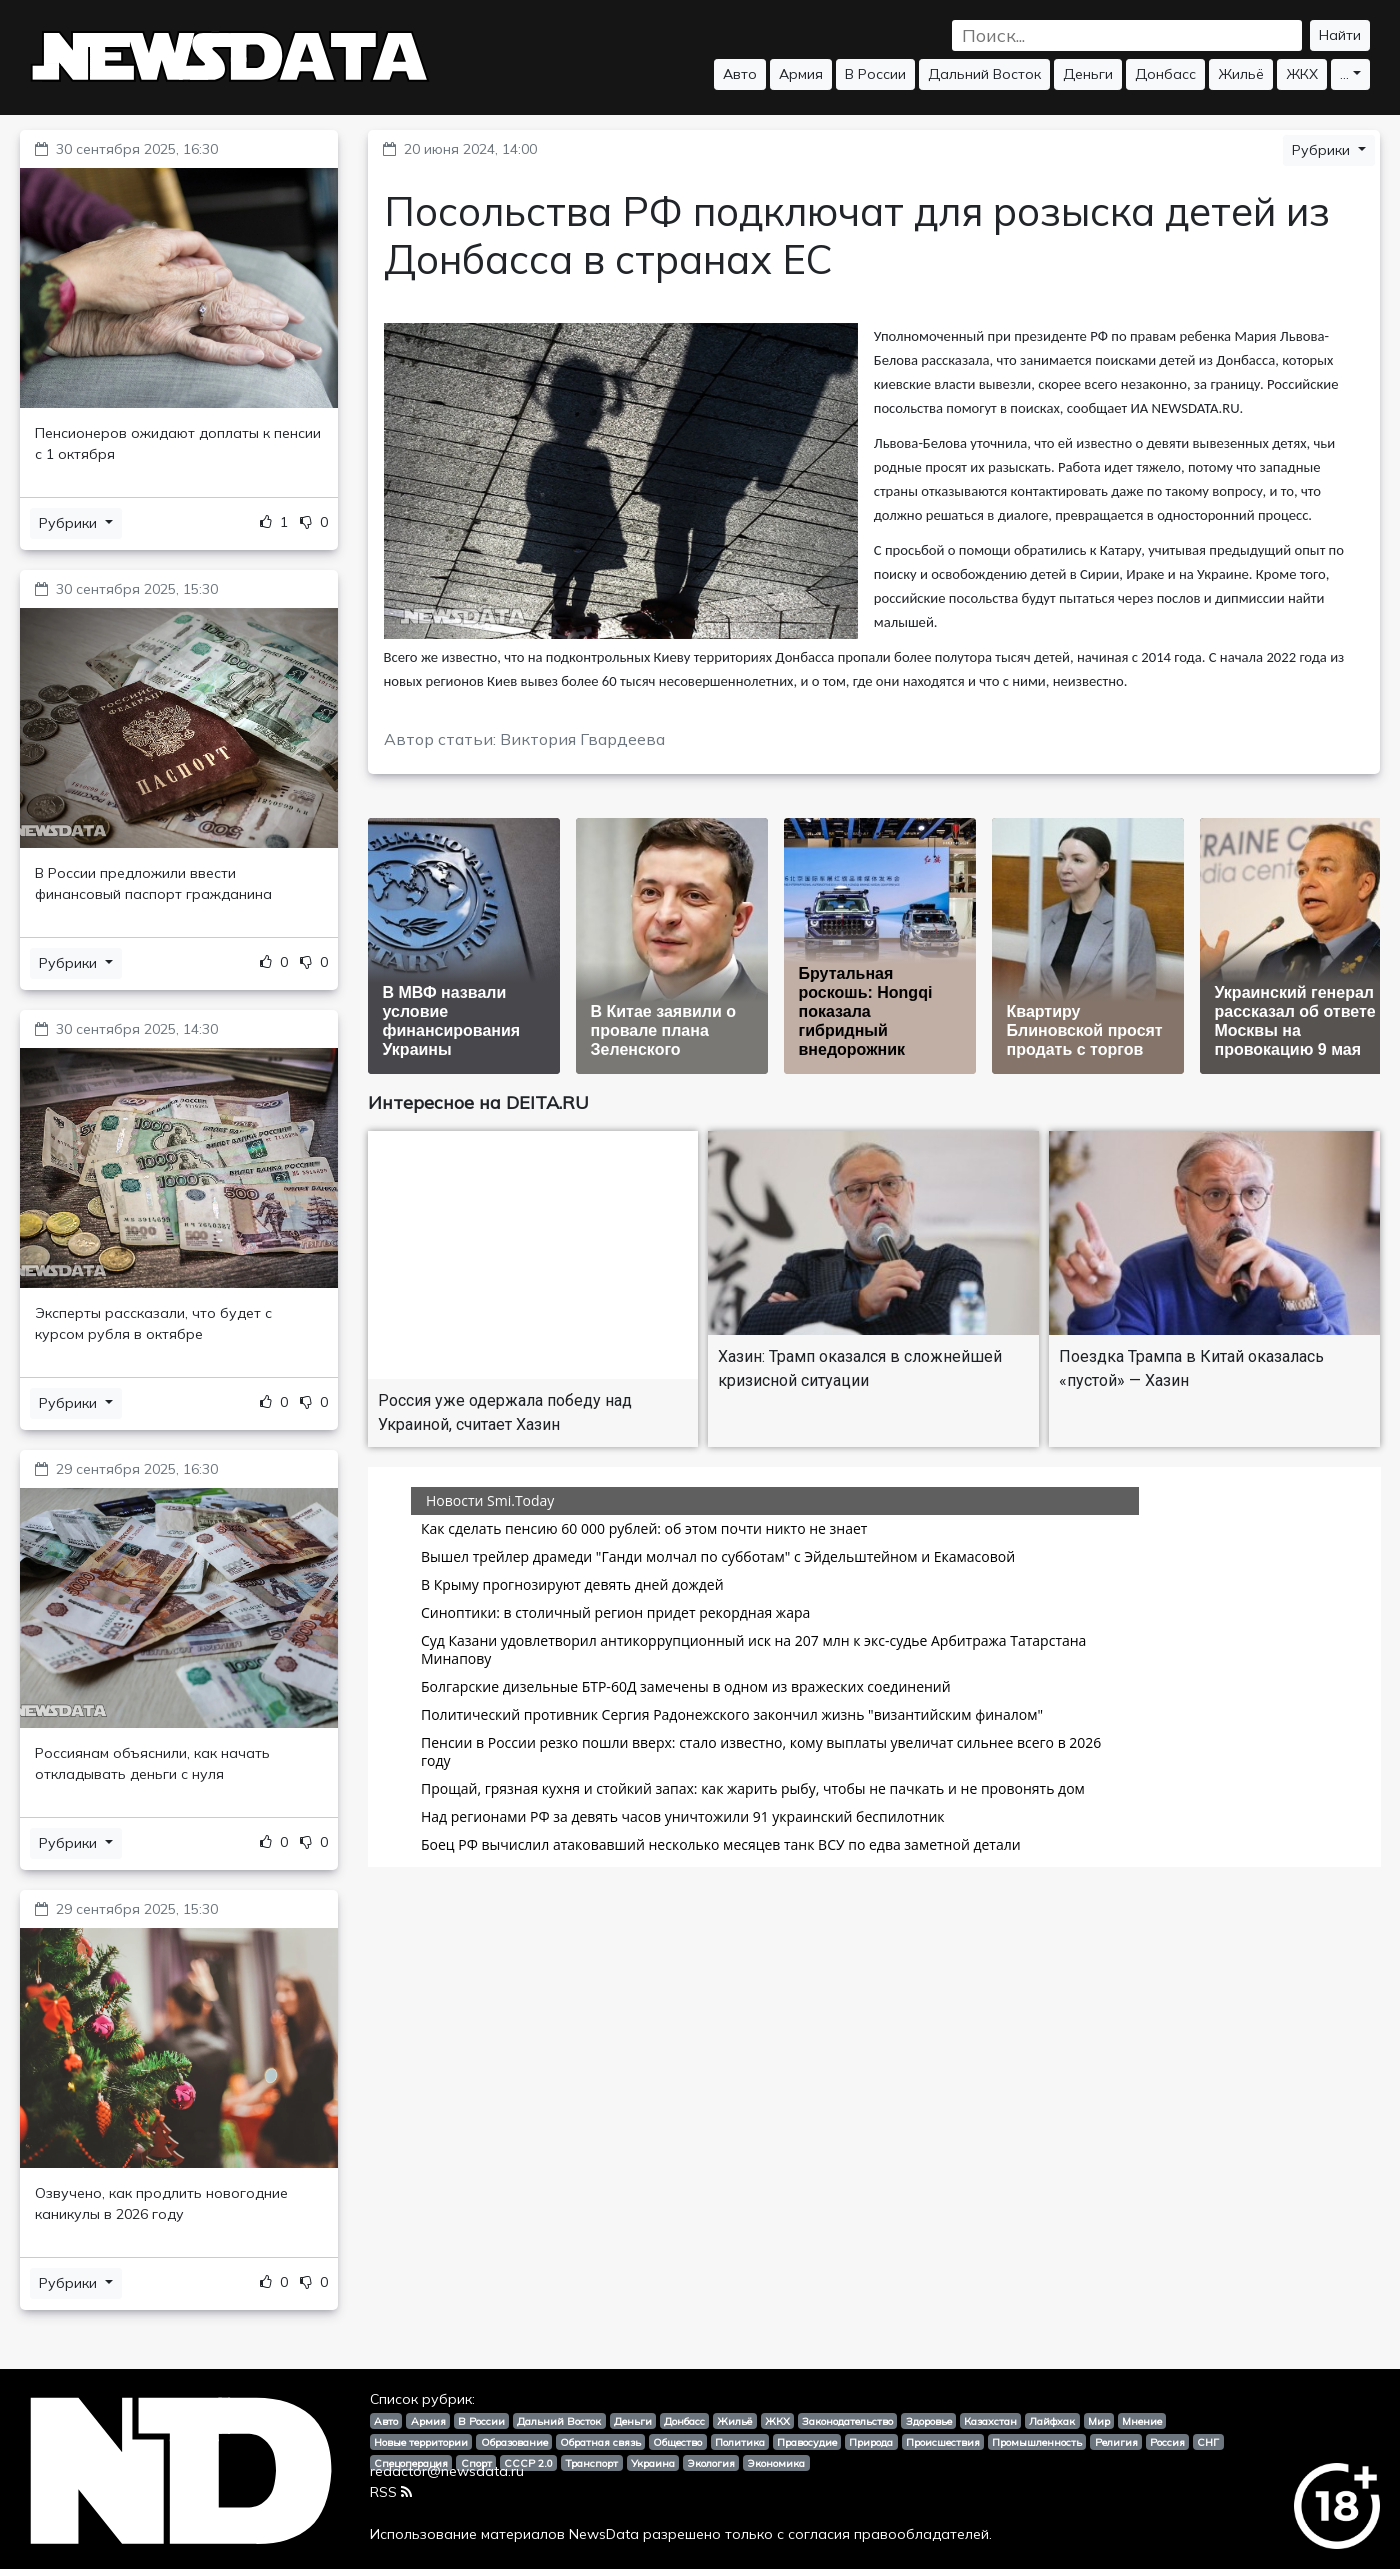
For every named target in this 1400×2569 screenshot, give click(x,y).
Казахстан (990, 2421)
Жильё (1241, 74)
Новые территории (421, 2442)
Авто (740, 74)
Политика (740, 2442)
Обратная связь (600, 2442)
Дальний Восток (984, 74)
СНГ (1208, 2442)
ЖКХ (1302, 74)
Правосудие (807, 2442)
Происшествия (943, 2442)
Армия (801, 74)
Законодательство (847, 2421)
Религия (1116, 2442)
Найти (1340, 35)
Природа (871, 2442)
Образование (514, 2442)
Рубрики (70, 523)
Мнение (1142, 2421)
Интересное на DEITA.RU (478, 1102)
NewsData (604, 2534)
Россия (1167, 2442)
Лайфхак (1052, 2421)
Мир (1099, 2421)
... (1344, 74)
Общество (677, 2442)
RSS (391, 2492)
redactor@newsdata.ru (447, 2471)
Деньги (1088, 74)
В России (875, 74)
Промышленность (1037, 2442)
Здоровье (929, 2421)
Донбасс (1165, 74)
